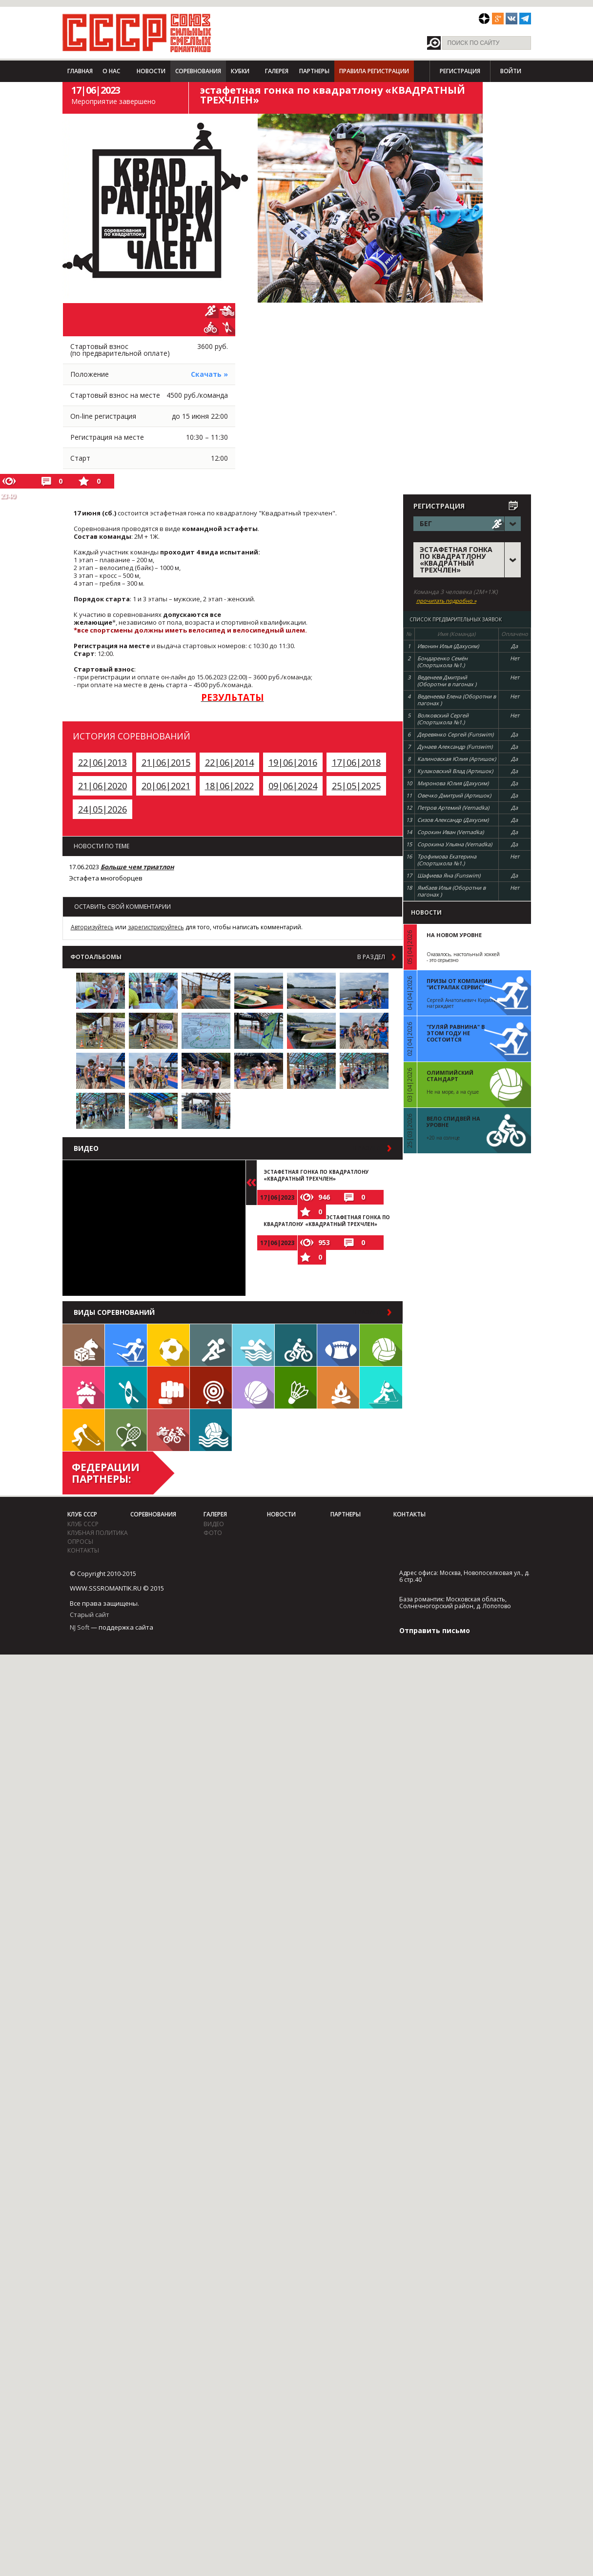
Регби (338, 1345)
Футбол (168, 1345)
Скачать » (209, 374)
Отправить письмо (434, 1630)
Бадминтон (296, 1388)
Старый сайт (89, 1614)
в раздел (371, 957)
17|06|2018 (356, 762)
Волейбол (381, 1345)
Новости (151, 71)
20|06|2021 (166, 786)
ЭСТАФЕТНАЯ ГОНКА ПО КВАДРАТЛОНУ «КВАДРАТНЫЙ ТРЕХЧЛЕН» (316, 1175)
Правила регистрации (374, 71)
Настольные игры (83, 1345)
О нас (111, 71)
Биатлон (381, 1388)
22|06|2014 (229, 762)
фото (213, 1533)
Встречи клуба (83, 1388)
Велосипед (296, 1345)
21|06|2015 (166, 762)
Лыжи (126, 1345)
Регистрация (460, 71)
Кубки (240, 71)
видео (214, 1524)
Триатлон (168, 1430)
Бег (211, 1345)
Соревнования (198, 71)
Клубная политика (97, 1533)
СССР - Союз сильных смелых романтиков (136, 33)
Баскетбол (253, 1388)
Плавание (253, 1345)
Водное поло (211, 1430)
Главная (80, 71)
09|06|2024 (292, 786)
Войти (510, 71)
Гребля (126, 1388)
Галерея (276, 71)
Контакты (83, 1550)
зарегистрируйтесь (156, 927)
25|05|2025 (356, 786)
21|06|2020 (102, 786)
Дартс (211, 1388)
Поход (338, 1388)
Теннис (126, 1430)
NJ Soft (79, 1627)
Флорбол (83, 1430)
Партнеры (314, 71)
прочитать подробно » (446, 600)
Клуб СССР (82, 1514)
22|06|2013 (102, 762)
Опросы (80, 1541)
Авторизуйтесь (92, 927)
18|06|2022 (229, 786)
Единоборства (168, 1388)
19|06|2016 (292, 762)
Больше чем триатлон (137, 866)
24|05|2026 (102, 809)
